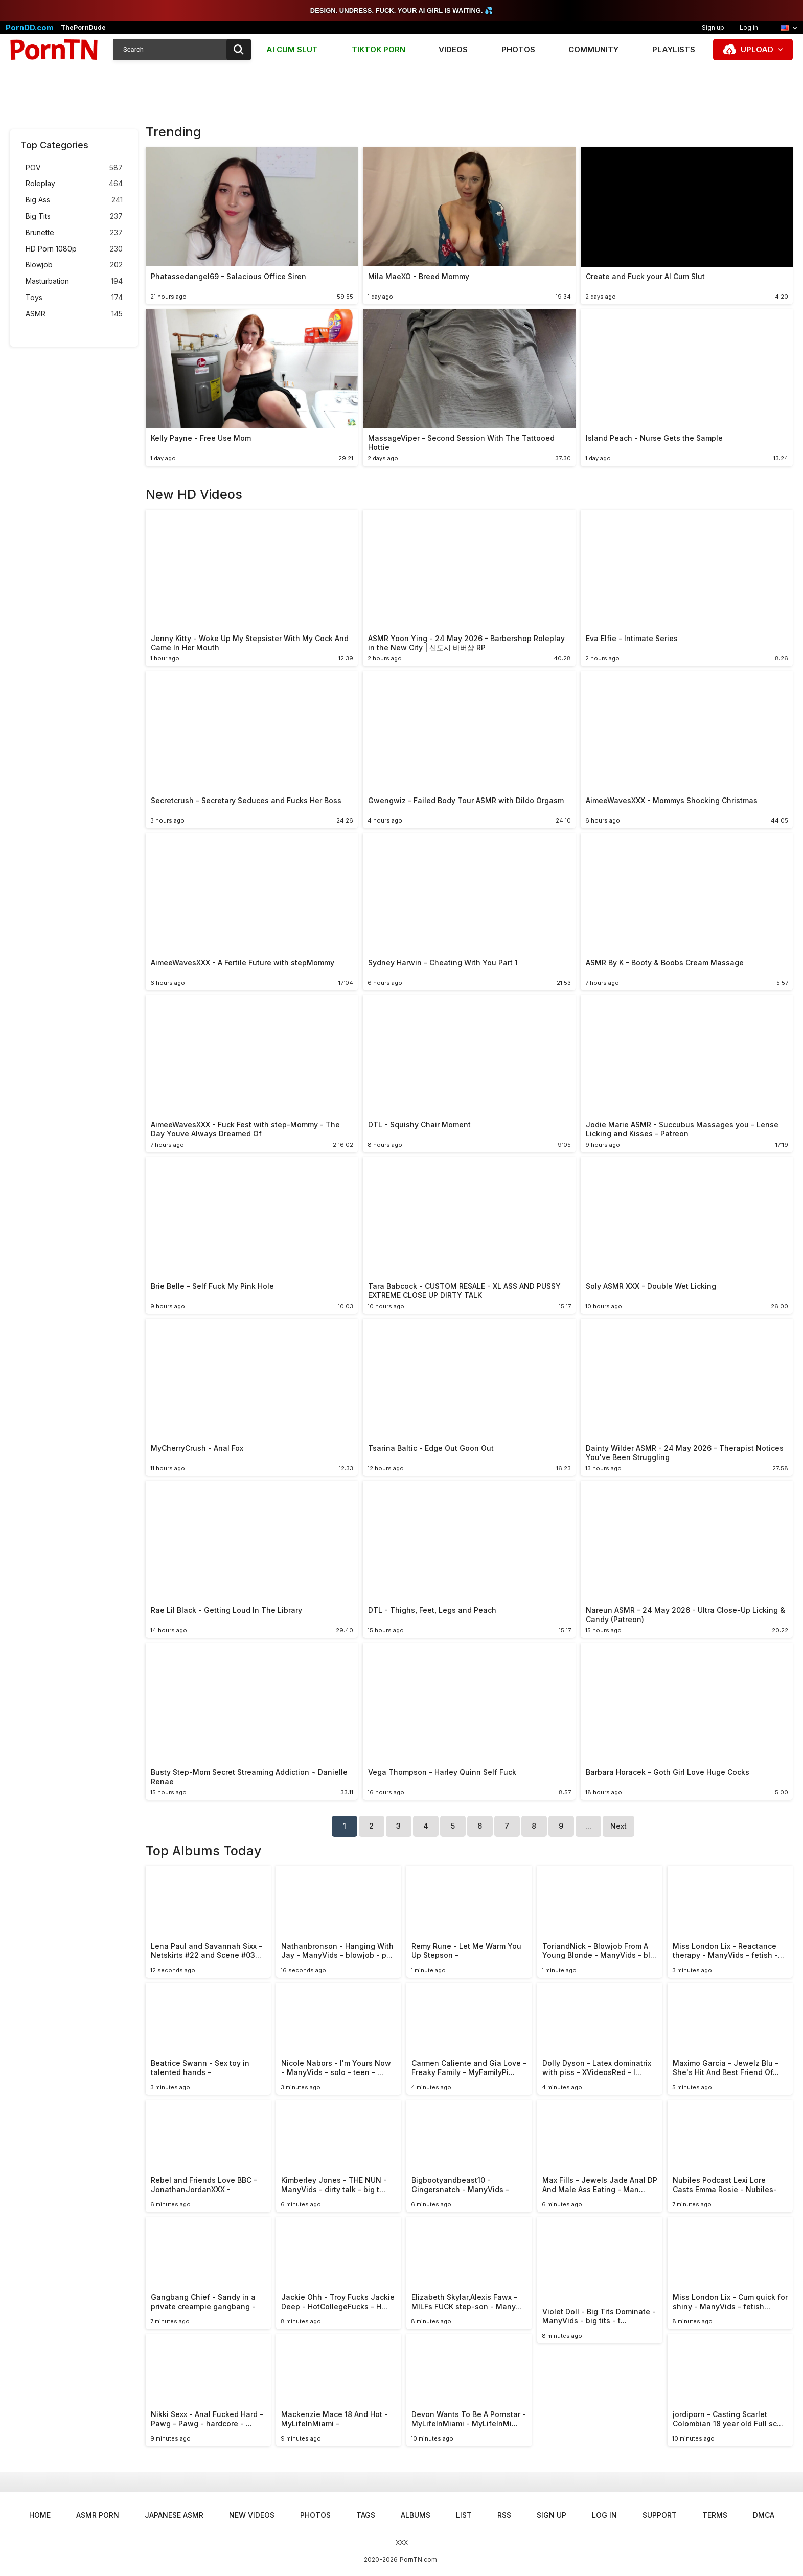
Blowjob (74, 265)
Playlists (673, 49)
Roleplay (74, 183)
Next (618, 1825)
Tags (365, 2515)
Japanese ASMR (174, 2515)
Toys (74, 297)
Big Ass (74, 200)
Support (660, 2515)
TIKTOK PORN (378, 49)
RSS (504, 2515)
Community (593, 49)
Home (40, 2515)
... (588, 1825)
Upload (757, 49)
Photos (518, 49)
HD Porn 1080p (74, 249)
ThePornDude (83, 27)
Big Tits (74, 216)
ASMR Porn (97, 2515)
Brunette (74, 233)
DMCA (763, 2515)
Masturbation (74, 281)
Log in (749, 27)
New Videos (251, 2515)
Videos (453, 49)
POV (74, 168)
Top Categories (54, 145)
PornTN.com (418, 2559)
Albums (415, 2515)
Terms (714, 2515)
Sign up (713, 27)
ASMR (74, 314)
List (464, 2515)
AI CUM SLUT (292, 49)
